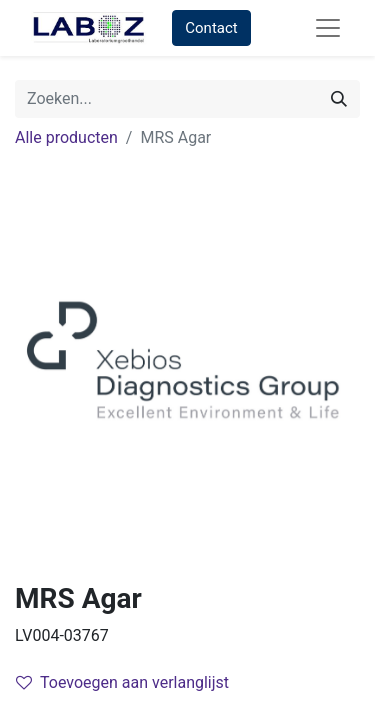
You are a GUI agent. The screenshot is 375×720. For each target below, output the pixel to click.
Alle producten (66, 137)
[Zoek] (339, 99)
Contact (211, 28)
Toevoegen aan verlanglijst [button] (122, 682)
